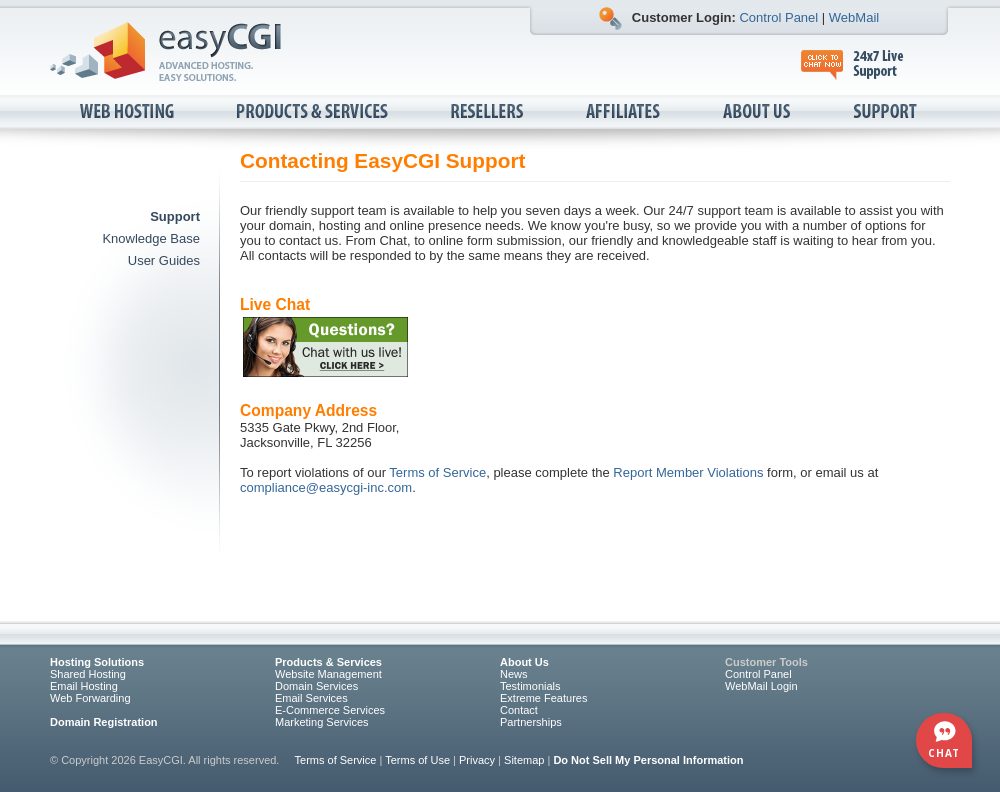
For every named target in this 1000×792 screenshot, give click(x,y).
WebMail (854, 17)
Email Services (311, 698)
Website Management (328, 674)
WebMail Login (761, 686)
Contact (519, 710)
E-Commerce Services (330, 710)
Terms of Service (437, 472)
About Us (758, 112)
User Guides (164, 260)
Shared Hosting (88, 674)
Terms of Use (417, 760)
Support (886, 112)
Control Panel (778, 17)
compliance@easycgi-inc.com (326, 487)
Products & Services (314, 112)
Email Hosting (84, 686)
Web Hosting (128, 112)
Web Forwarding (90, 698)
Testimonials (530, 686)
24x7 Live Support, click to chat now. (863, 65)
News (514, 674)
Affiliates (624, 112)
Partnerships (531, 722)
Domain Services (316, 686)
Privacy (477, 760)
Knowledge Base (151, 238)
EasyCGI (165, 51)
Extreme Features (543, 698)
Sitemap (524, 760)
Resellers (488, 112)
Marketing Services (322, 722)
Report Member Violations (688, 472)
